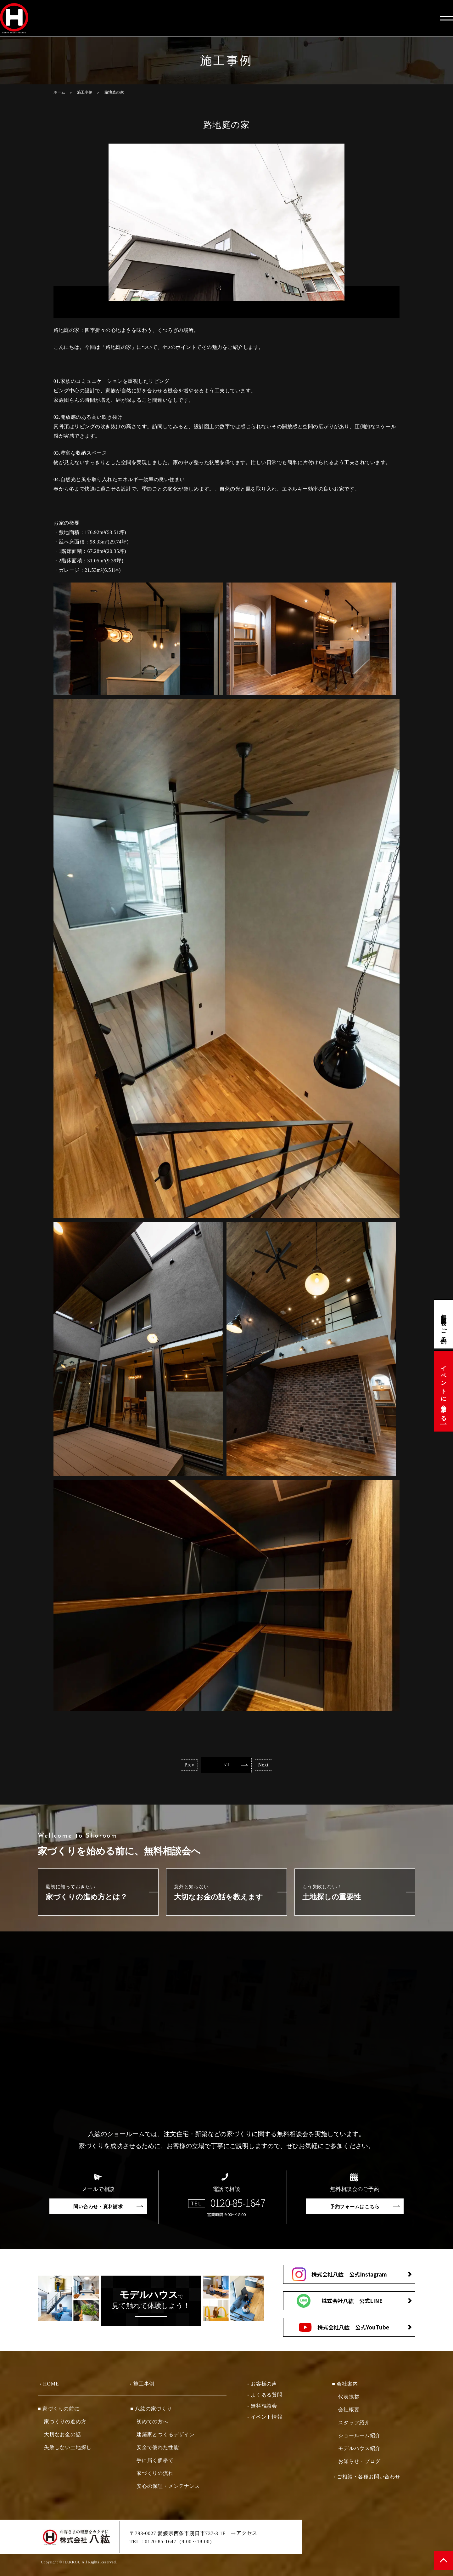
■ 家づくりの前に (59, 2411)
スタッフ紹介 (354, 2424)
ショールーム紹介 (359, 2437)
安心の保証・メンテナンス (168, 2488)
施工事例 (85, 92)
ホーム (59, 92)
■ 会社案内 (345, 2386)
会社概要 (348, 2411)
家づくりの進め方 (65, 2423)
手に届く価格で (155, 2462)
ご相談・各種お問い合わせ (368, 2479)
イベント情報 (266, 2419)
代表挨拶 (348, 2399)
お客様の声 (264, 2386)
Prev (167, 1766)
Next (285, 1766)
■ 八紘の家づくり (151, 2411)
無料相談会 (264, 2408)
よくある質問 (266, 2397)
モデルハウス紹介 (359, 2450)
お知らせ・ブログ (359, 2463)
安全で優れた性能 (158, 2449)
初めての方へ (152, 2423)
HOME (51, 2386)
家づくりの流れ (155, 2475)
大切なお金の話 (62, 2436)
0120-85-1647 (237, 2205)
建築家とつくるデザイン (166, 2436)
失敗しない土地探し (68, 2449)
